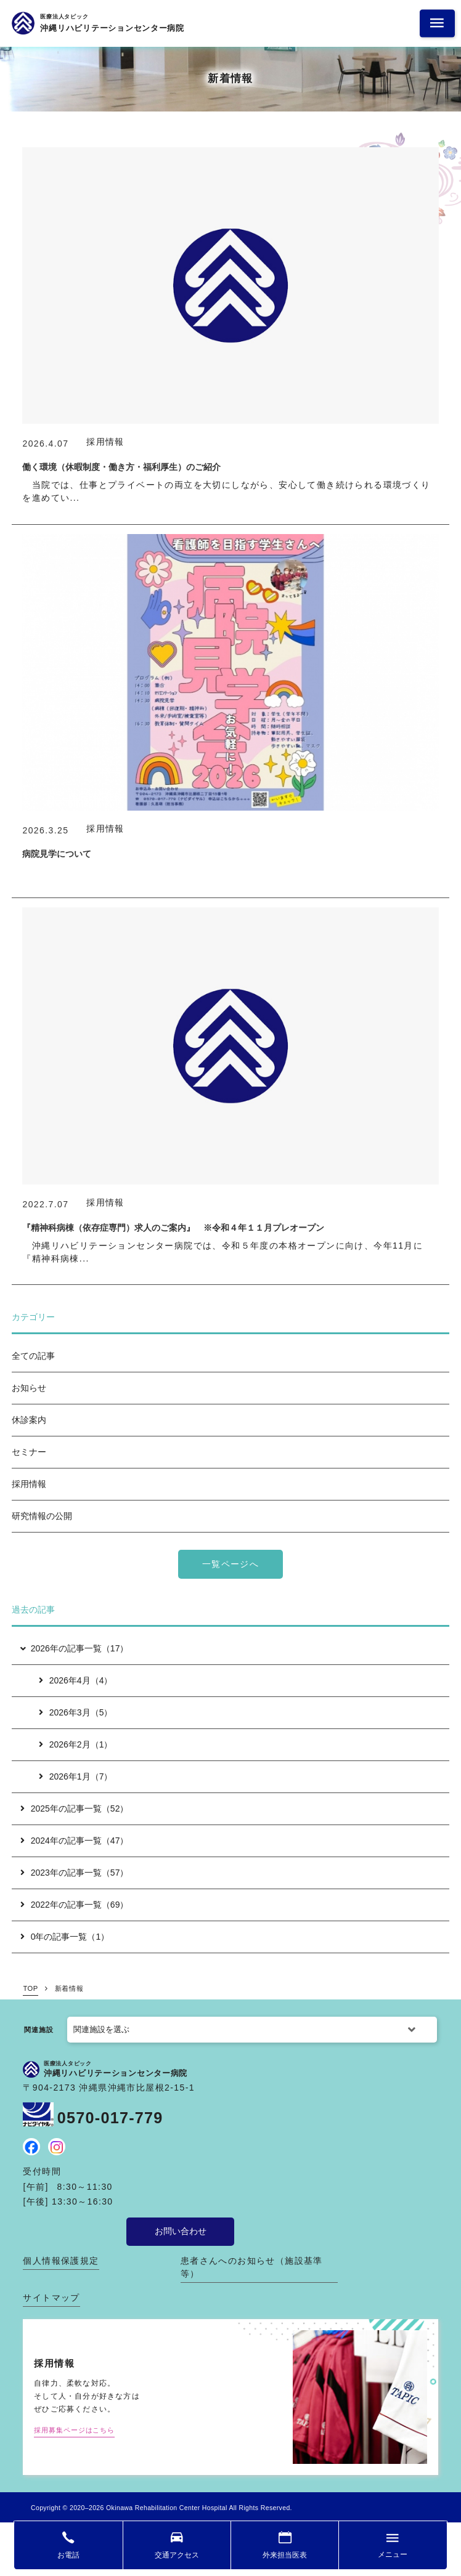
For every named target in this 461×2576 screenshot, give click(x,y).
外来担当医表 (285, 2555)
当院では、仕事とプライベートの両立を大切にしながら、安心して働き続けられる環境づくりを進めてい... (226, 491)
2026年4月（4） (76, 1680)
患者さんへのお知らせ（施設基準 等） (252, 2267)
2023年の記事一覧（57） (74, 1872)
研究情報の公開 (42, 1516)
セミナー (29, 1452)
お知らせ (29, 1388)
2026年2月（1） (76, 1744)
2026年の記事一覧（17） (73, 1648)
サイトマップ (51, 2298)
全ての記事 (33, 1356)
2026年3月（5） (76, 1712)
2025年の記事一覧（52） (74, 1808)
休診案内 (29, 1420)
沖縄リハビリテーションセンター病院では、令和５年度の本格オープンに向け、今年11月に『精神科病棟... (222, 1252)
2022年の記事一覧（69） (74, 1905)
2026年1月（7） (76, 1776)
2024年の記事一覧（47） (74, 1840)
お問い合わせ (180, 2231)
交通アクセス (177, 2555)
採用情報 (29, 1484)
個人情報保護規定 (61, 2261)
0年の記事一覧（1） (65, 1937)
